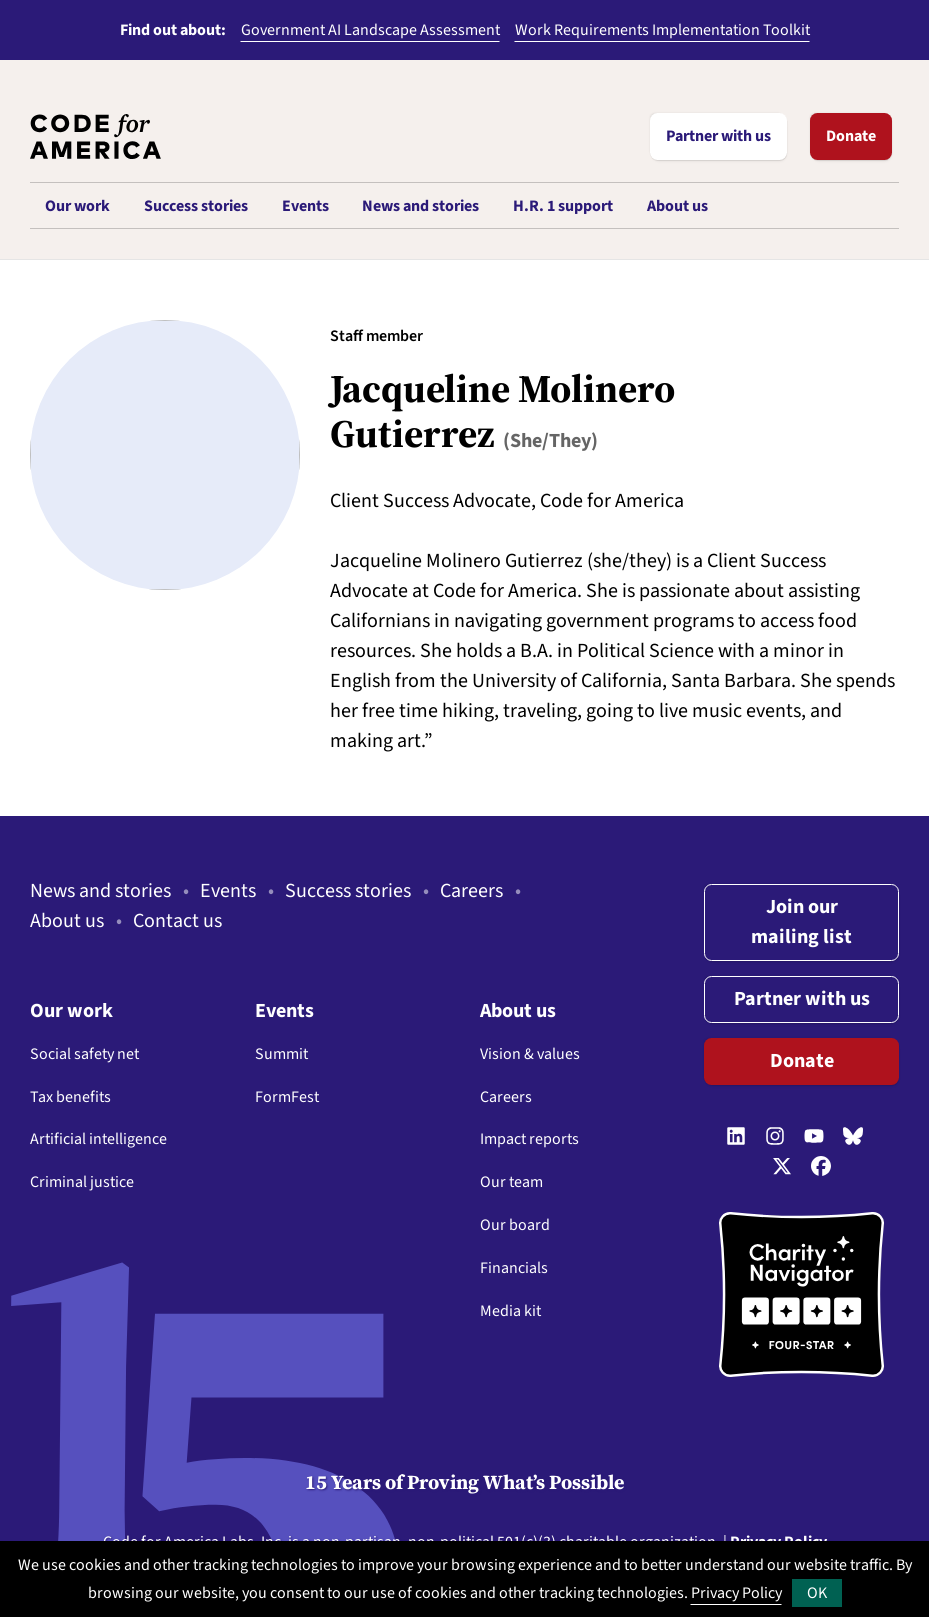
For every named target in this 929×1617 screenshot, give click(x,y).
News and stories (100, 891)
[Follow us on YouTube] (814, 1137)
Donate (851, 136)
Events (228, 891)
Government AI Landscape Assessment (370, 30)
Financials (514, 1268)
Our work (71, 1011)
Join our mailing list (801, 922)
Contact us (177, 921)
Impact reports (529, 1139)
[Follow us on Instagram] (775, 1137)
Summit (281, 1054)
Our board (515, 1225)
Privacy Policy (736, 1593)
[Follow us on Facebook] (821, 1167)
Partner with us (718, 136)
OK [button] (817, 1593)
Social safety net (84, 1054)
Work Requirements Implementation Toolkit (662, 30)
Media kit (510, 1311)
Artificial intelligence (98, 1139)
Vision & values (530, 1054)
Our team (511, 1182)
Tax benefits (70, 1097)
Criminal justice (82, 1182)
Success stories (348, 891)
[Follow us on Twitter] (782, 1167)
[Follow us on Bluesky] (853, 1137)
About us (67, 921)
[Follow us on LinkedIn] (736, 1137)
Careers (471, 891)
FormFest (287, 1097)
